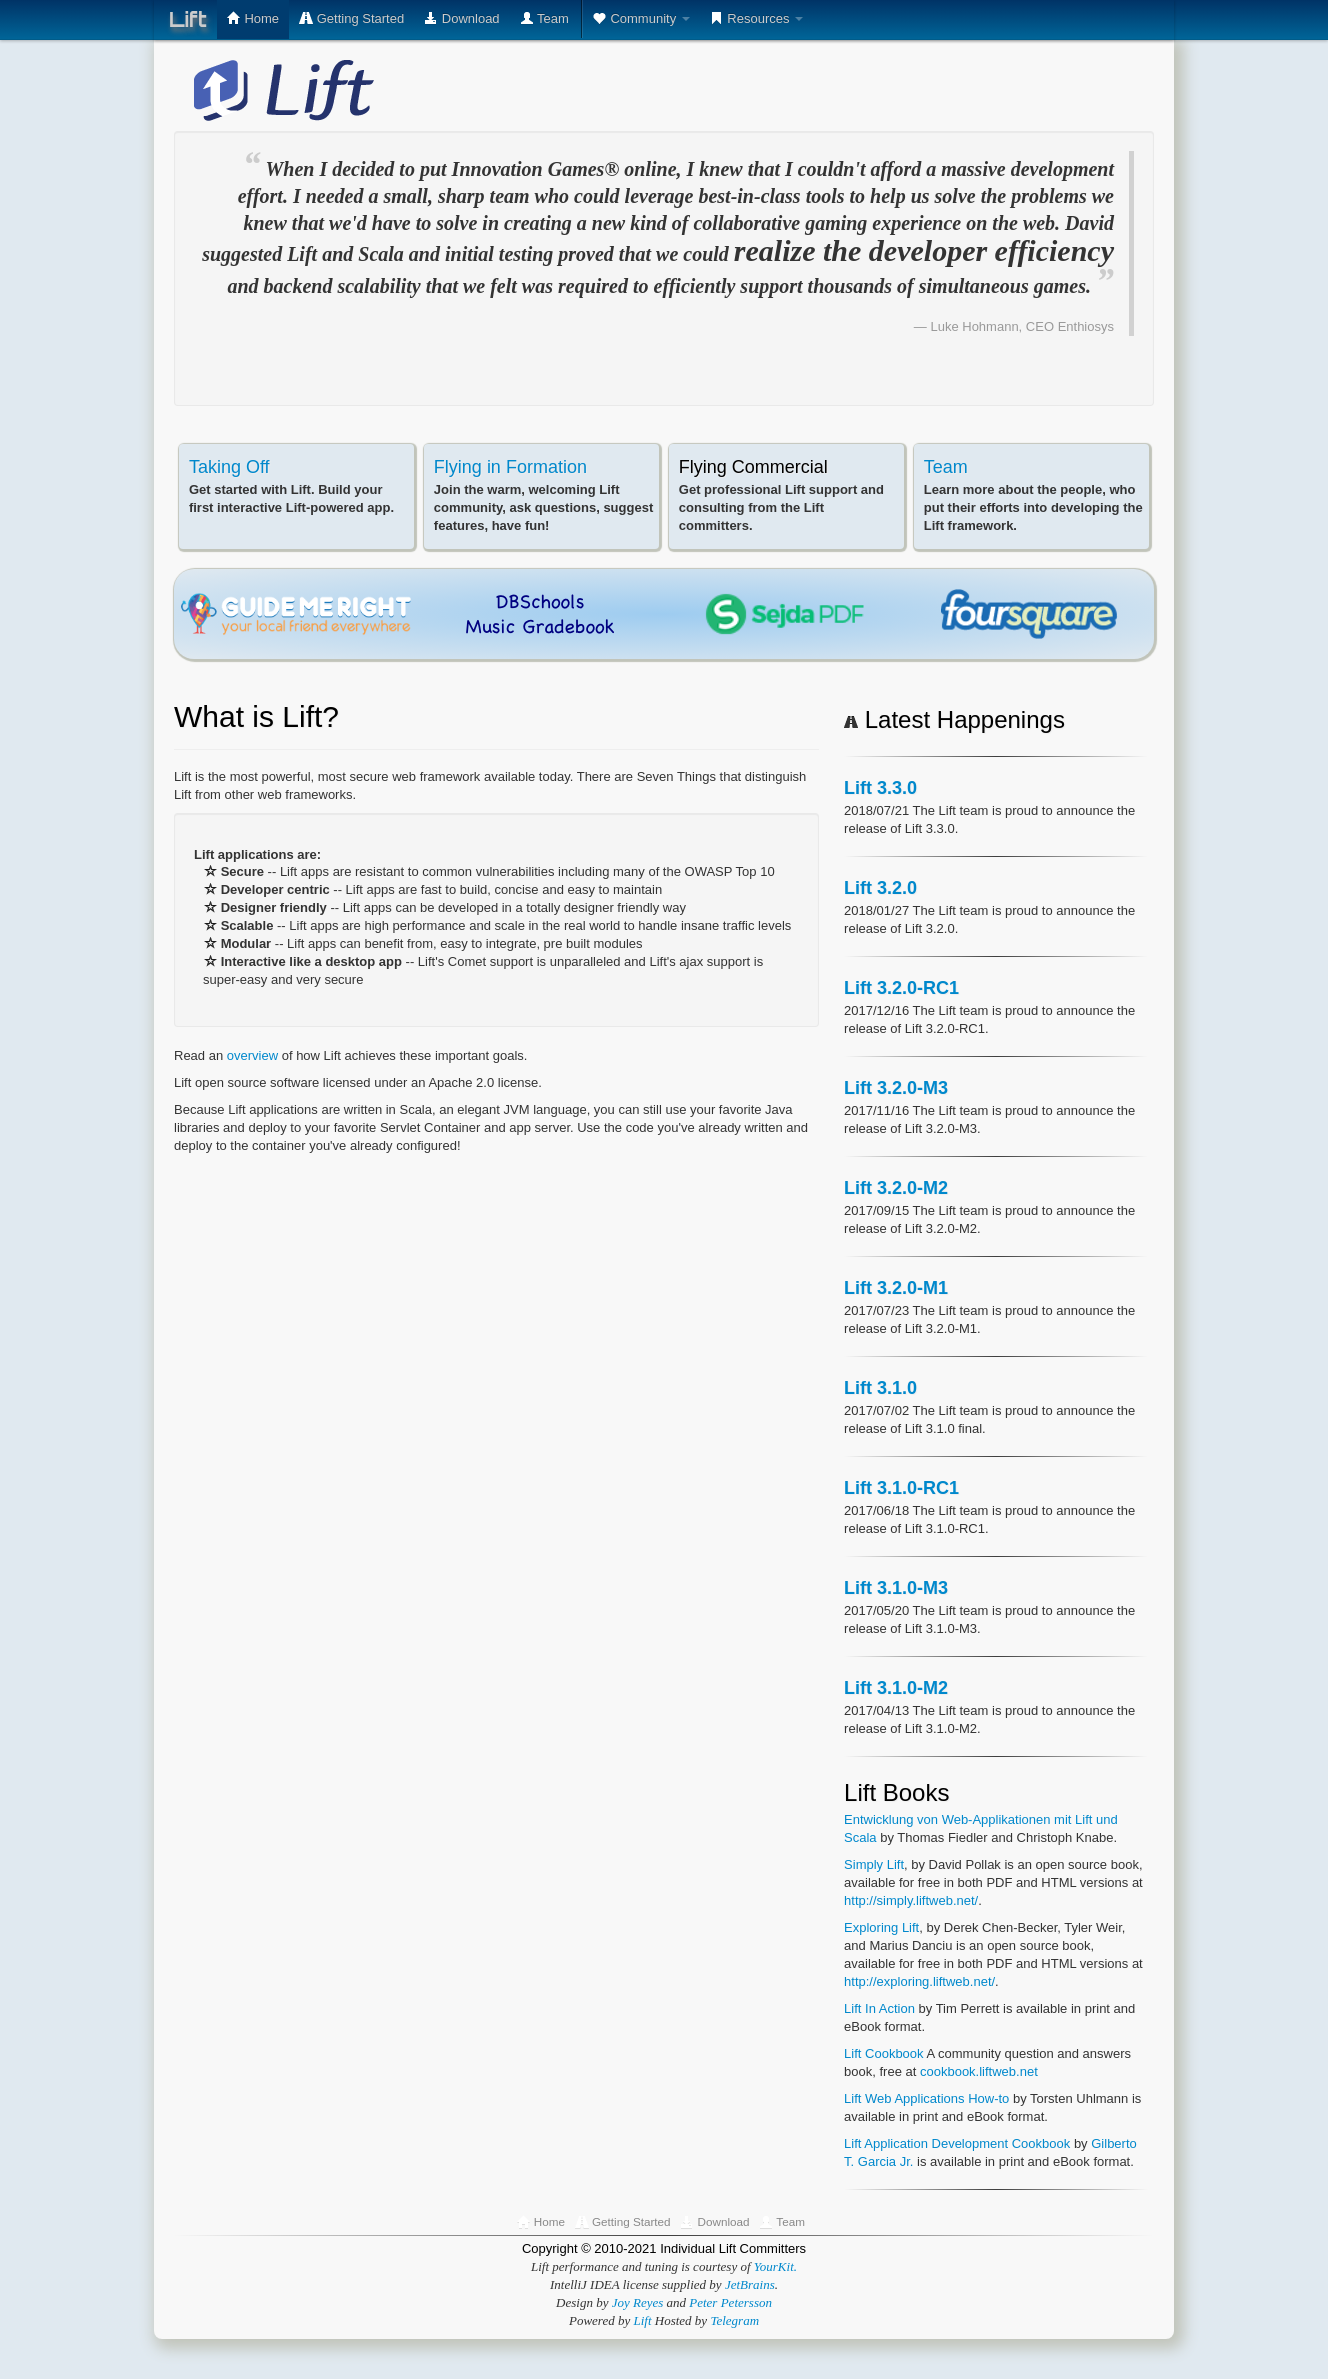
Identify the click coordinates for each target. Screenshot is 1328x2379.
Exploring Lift (881, 1927)
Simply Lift (874, 1864)
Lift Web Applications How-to (926, 2098)
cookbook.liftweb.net (979, 2071)
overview (254, 1055)
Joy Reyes (638, 2302)
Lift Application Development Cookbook (957, 2143)
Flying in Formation (510, 467)
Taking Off (229, 467)
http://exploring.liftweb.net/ (919, 1981)
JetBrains (750, 2284)
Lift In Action (879, 2008)
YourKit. (775, 2266)
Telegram (734, 2320)
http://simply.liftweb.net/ (911, 1900)
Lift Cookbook (884, 2053)
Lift (188, 19)
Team (946, 467)
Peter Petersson (730, 2302)
